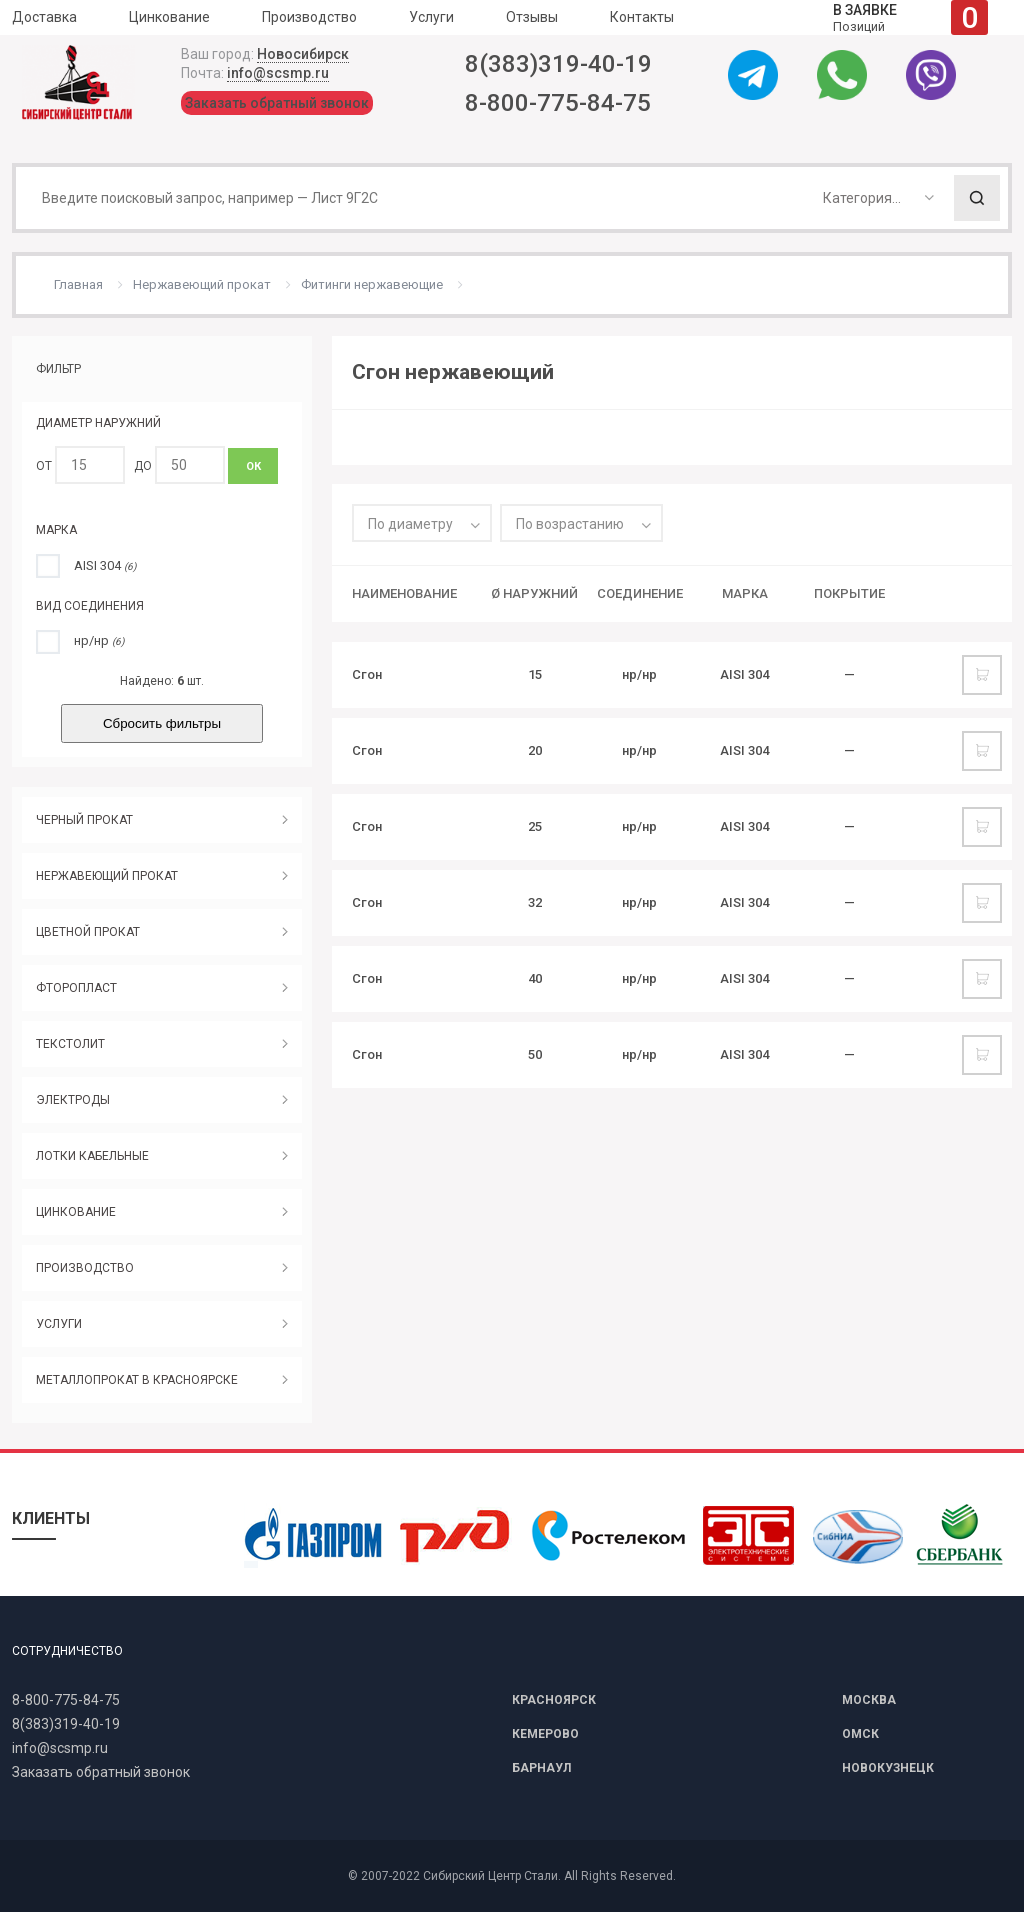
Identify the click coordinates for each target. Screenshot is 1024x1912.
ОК (253, 466)
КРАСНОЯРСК (554, 1700)
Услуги (431, 17)
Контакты (642, 17)
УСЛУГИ (59, 1324)
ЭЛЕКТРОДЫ (73, 1100)
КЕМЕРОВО (545, 1734)
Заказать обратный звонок (277, 103)
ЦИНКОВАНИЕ (76, 1212)
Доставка (44, 17)
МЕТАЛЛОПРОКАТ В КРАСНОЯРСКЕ (137, 1380)
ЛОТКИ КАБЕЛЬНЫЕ (92, 1156)
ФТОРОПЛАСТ (76, 988)
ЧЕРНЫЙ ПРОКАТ (84, 820)
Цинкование (169, 17)
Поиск (977, 198)
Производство (309, 17)
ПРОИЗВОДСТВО (85, 1268)
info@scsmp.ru (278, 73)
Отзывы (532, 17)
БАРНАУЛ (541, 1768)
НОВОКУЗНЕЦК (888, 1768)
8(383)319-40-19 (558, 64)
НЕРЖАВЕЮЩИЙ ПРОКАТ (107, 876)
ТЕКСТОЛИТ (70, 1044)
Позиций (910, 17)
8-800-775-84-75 (558, 103)
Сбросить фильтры (162, 723)
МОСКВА (869, 1700)
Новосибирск (303, 54)
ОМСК (860, 1734)
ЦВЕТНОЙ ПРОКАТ (88, 932)
